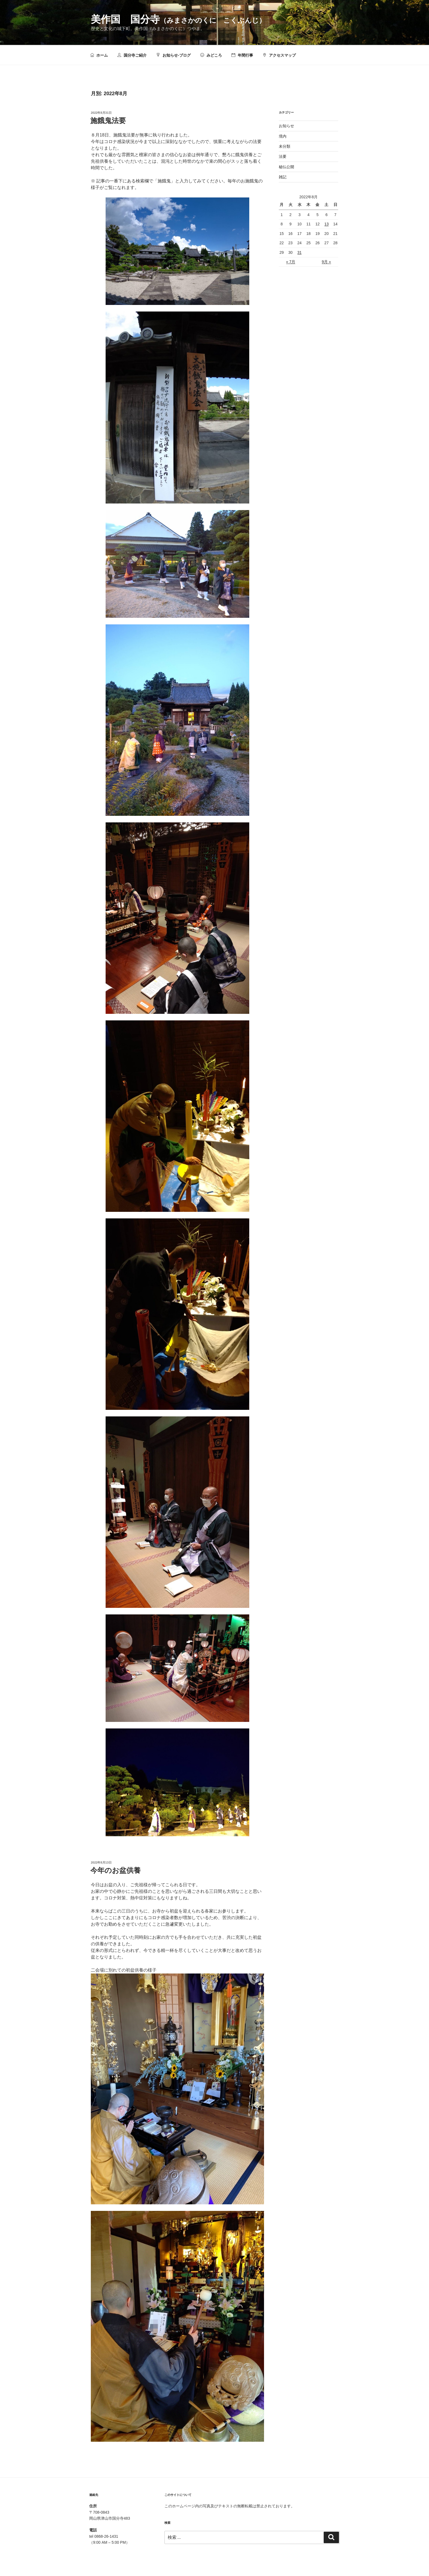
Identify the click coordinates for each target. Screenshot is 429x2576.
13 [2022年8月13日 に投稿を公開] (326, 224)
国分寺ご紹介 (132, 55)
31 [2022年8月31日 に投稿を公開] (299, 252)
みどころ (211, 55)
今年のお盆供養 (115, 1870)
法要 (282, 156)
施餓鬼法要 (108, 121)
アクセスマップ (279, 55)
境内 (282, 136)
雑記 (282, 177)
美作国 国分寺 (178, 19)
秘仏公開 (286, 167)
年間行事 (242, 55)
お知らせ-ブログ (173, 55)
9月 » (326, 262)
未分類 (284, 146)
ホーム (99, 55)
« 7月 (290, 262)
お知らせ (286, 126)
